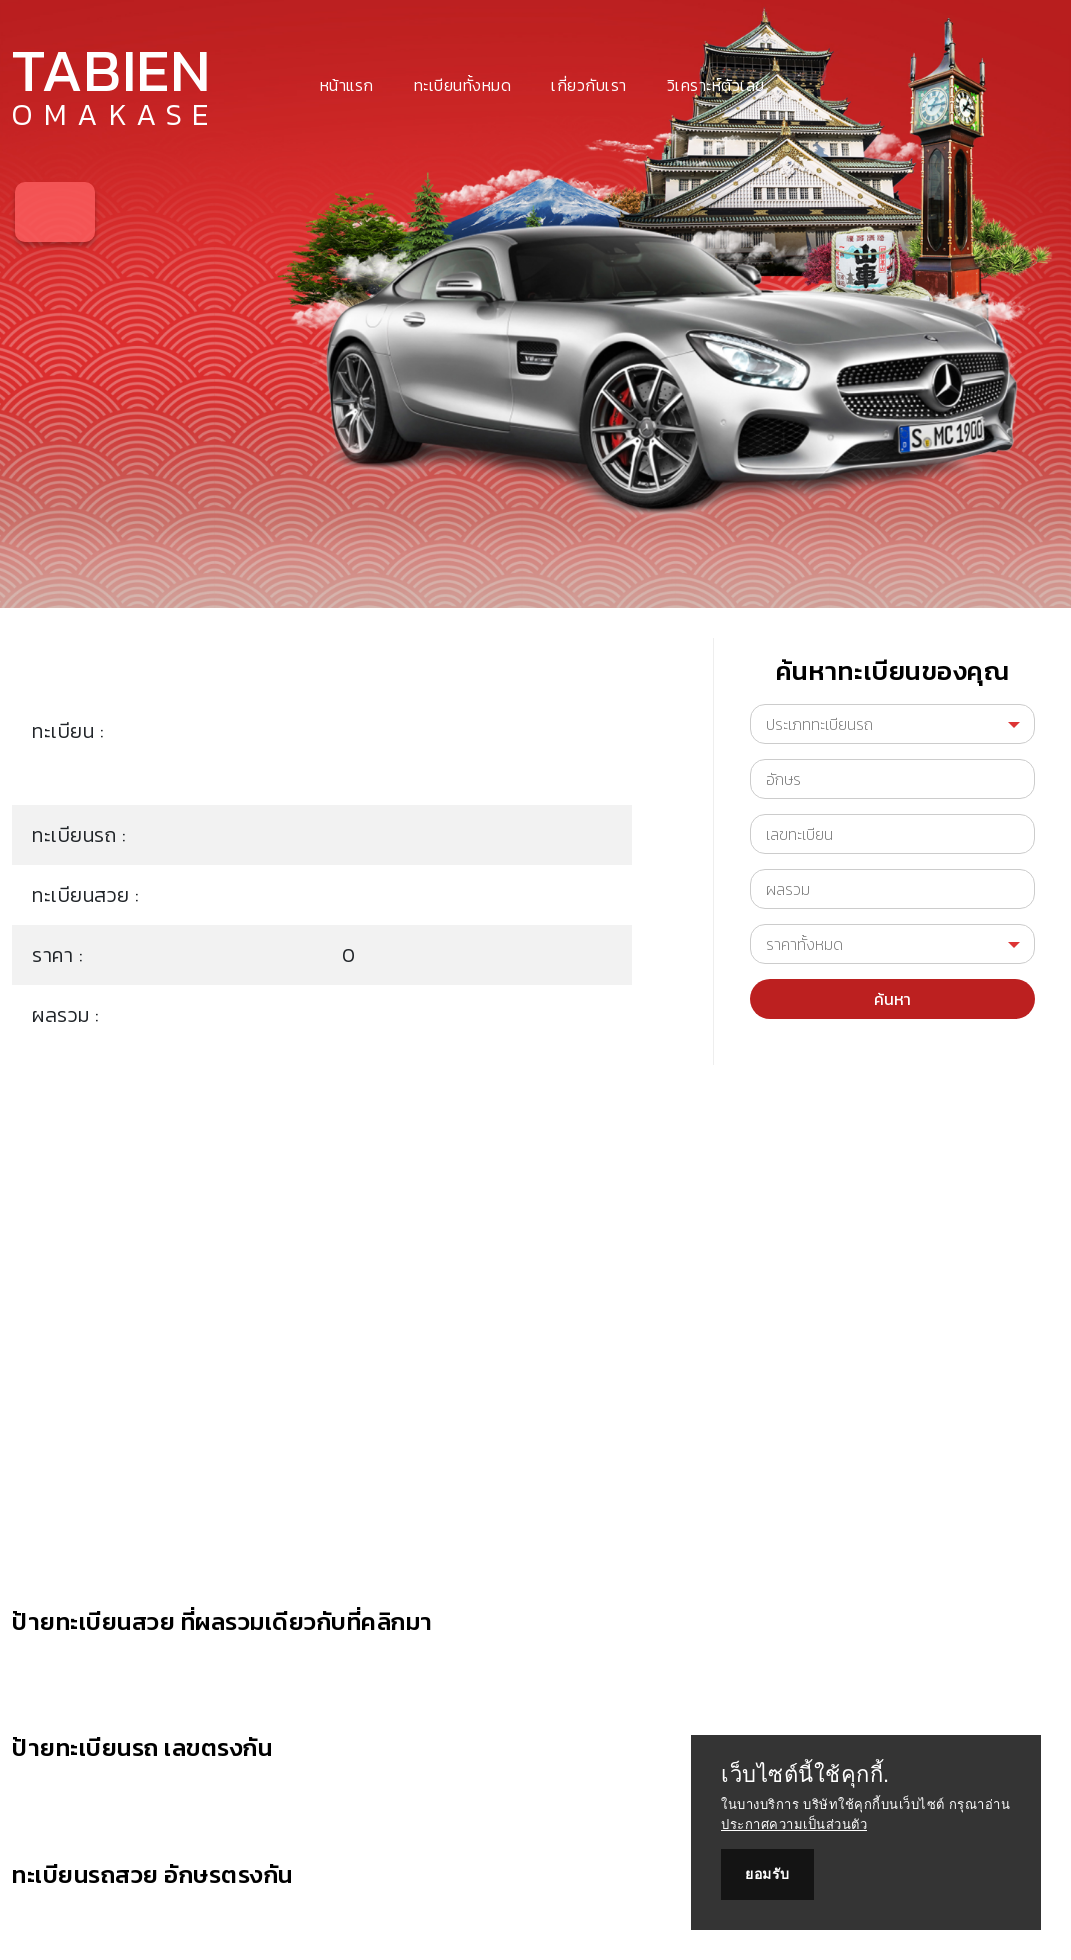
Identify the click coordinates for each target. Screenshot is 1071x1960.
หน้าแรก (347, 85)
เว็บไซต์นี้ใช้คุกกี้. (805, 1775)
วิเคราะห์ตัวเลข (716, 85)
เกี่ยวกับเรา (589, 85)
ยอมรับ (767, 1874)
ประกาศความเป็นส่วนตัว (794, 1824)
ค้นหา (892, 999)
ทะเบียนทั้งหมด (463, 85)
